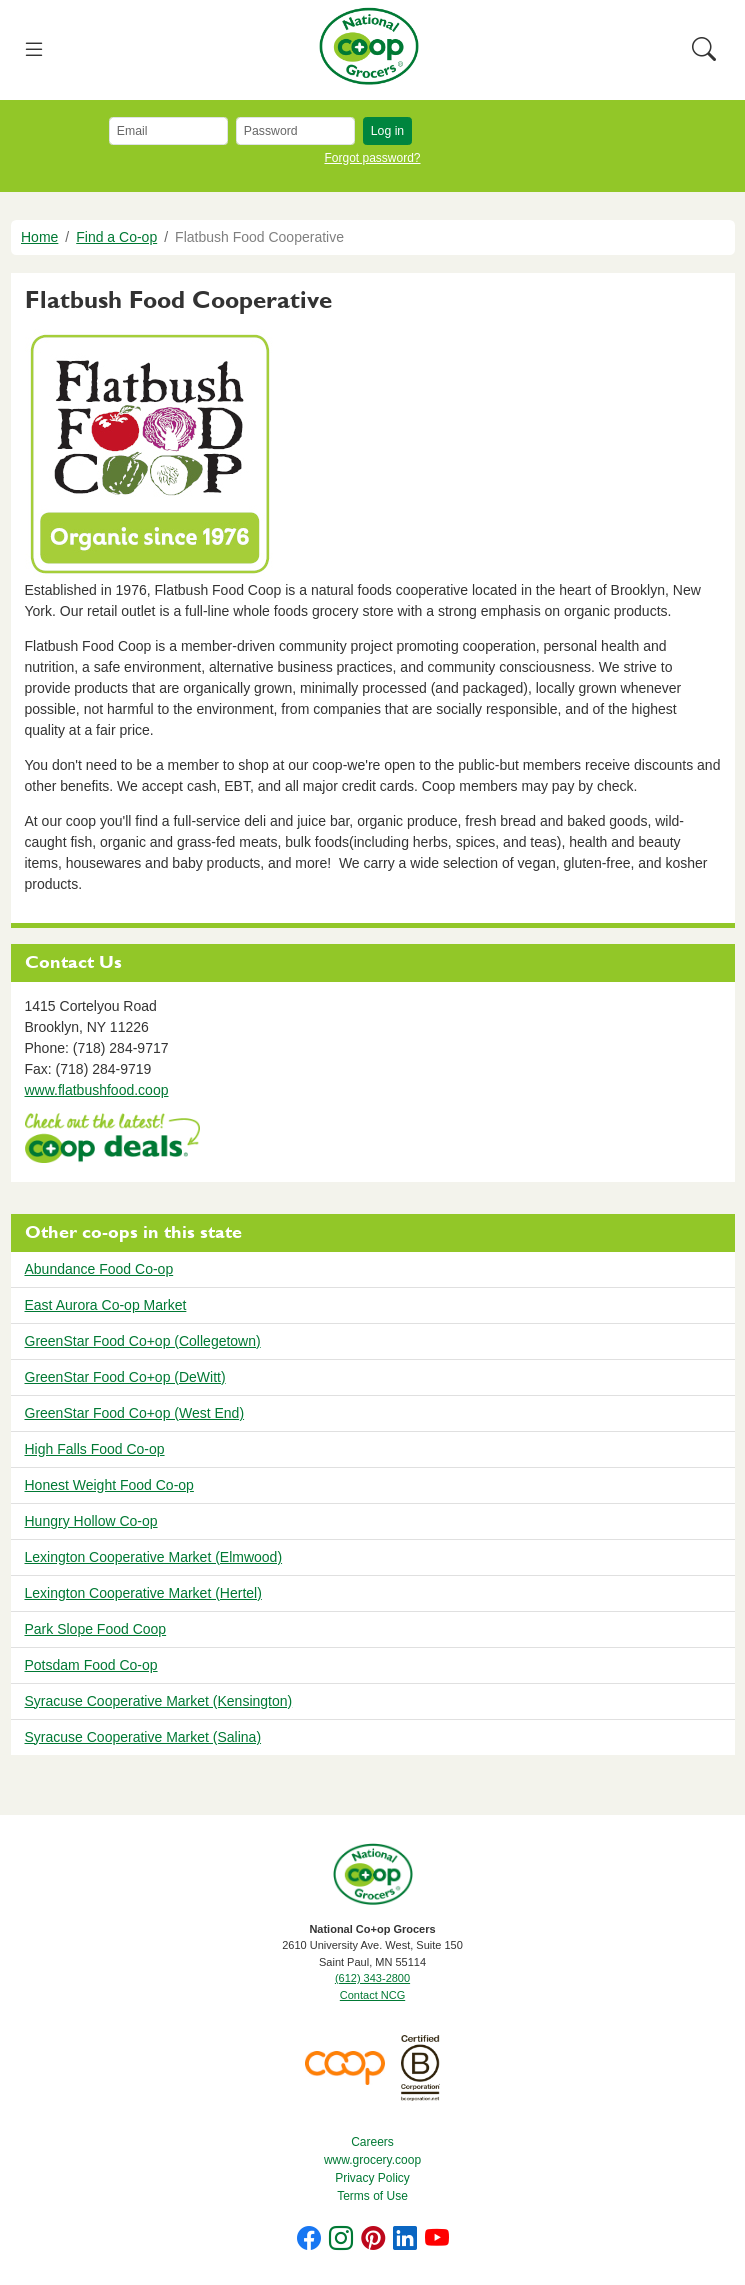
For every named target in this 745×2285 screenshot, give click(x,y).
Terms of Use (372, 2196)
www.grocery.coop (372, 2160)
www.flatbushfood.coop (97, 1090)
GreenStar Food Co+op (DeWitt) (125, 1377)
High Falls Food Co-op (95, 1449)
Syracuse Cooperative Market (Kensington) (159, 1701)
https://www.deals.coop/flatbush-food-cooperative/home (112, 1140)
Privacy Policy (372, 2178)
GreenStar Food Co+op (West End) (135, 1413)
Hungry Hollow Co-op (91, 1521)
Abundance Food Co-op (99, 1269)
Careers (372, 2142)
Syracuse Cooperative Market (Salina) (143, 1737)
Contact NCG (372, 1995)
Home (39, 237)
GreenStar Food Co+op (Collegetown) (143, 1341)
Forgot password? (372, 158)
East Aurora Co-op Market (106, 1305)
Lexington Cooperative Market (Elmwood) (154, 1557)
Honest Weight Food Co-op (109, 1485)
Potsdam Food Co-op (91, 1665)
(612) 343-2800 (372, 1978)
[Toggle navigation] (34, 50)
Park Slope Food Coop (96, 1629)
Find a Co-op (116, 237)
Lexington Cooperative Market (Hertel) (143, 1593)
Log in (387, 131)
